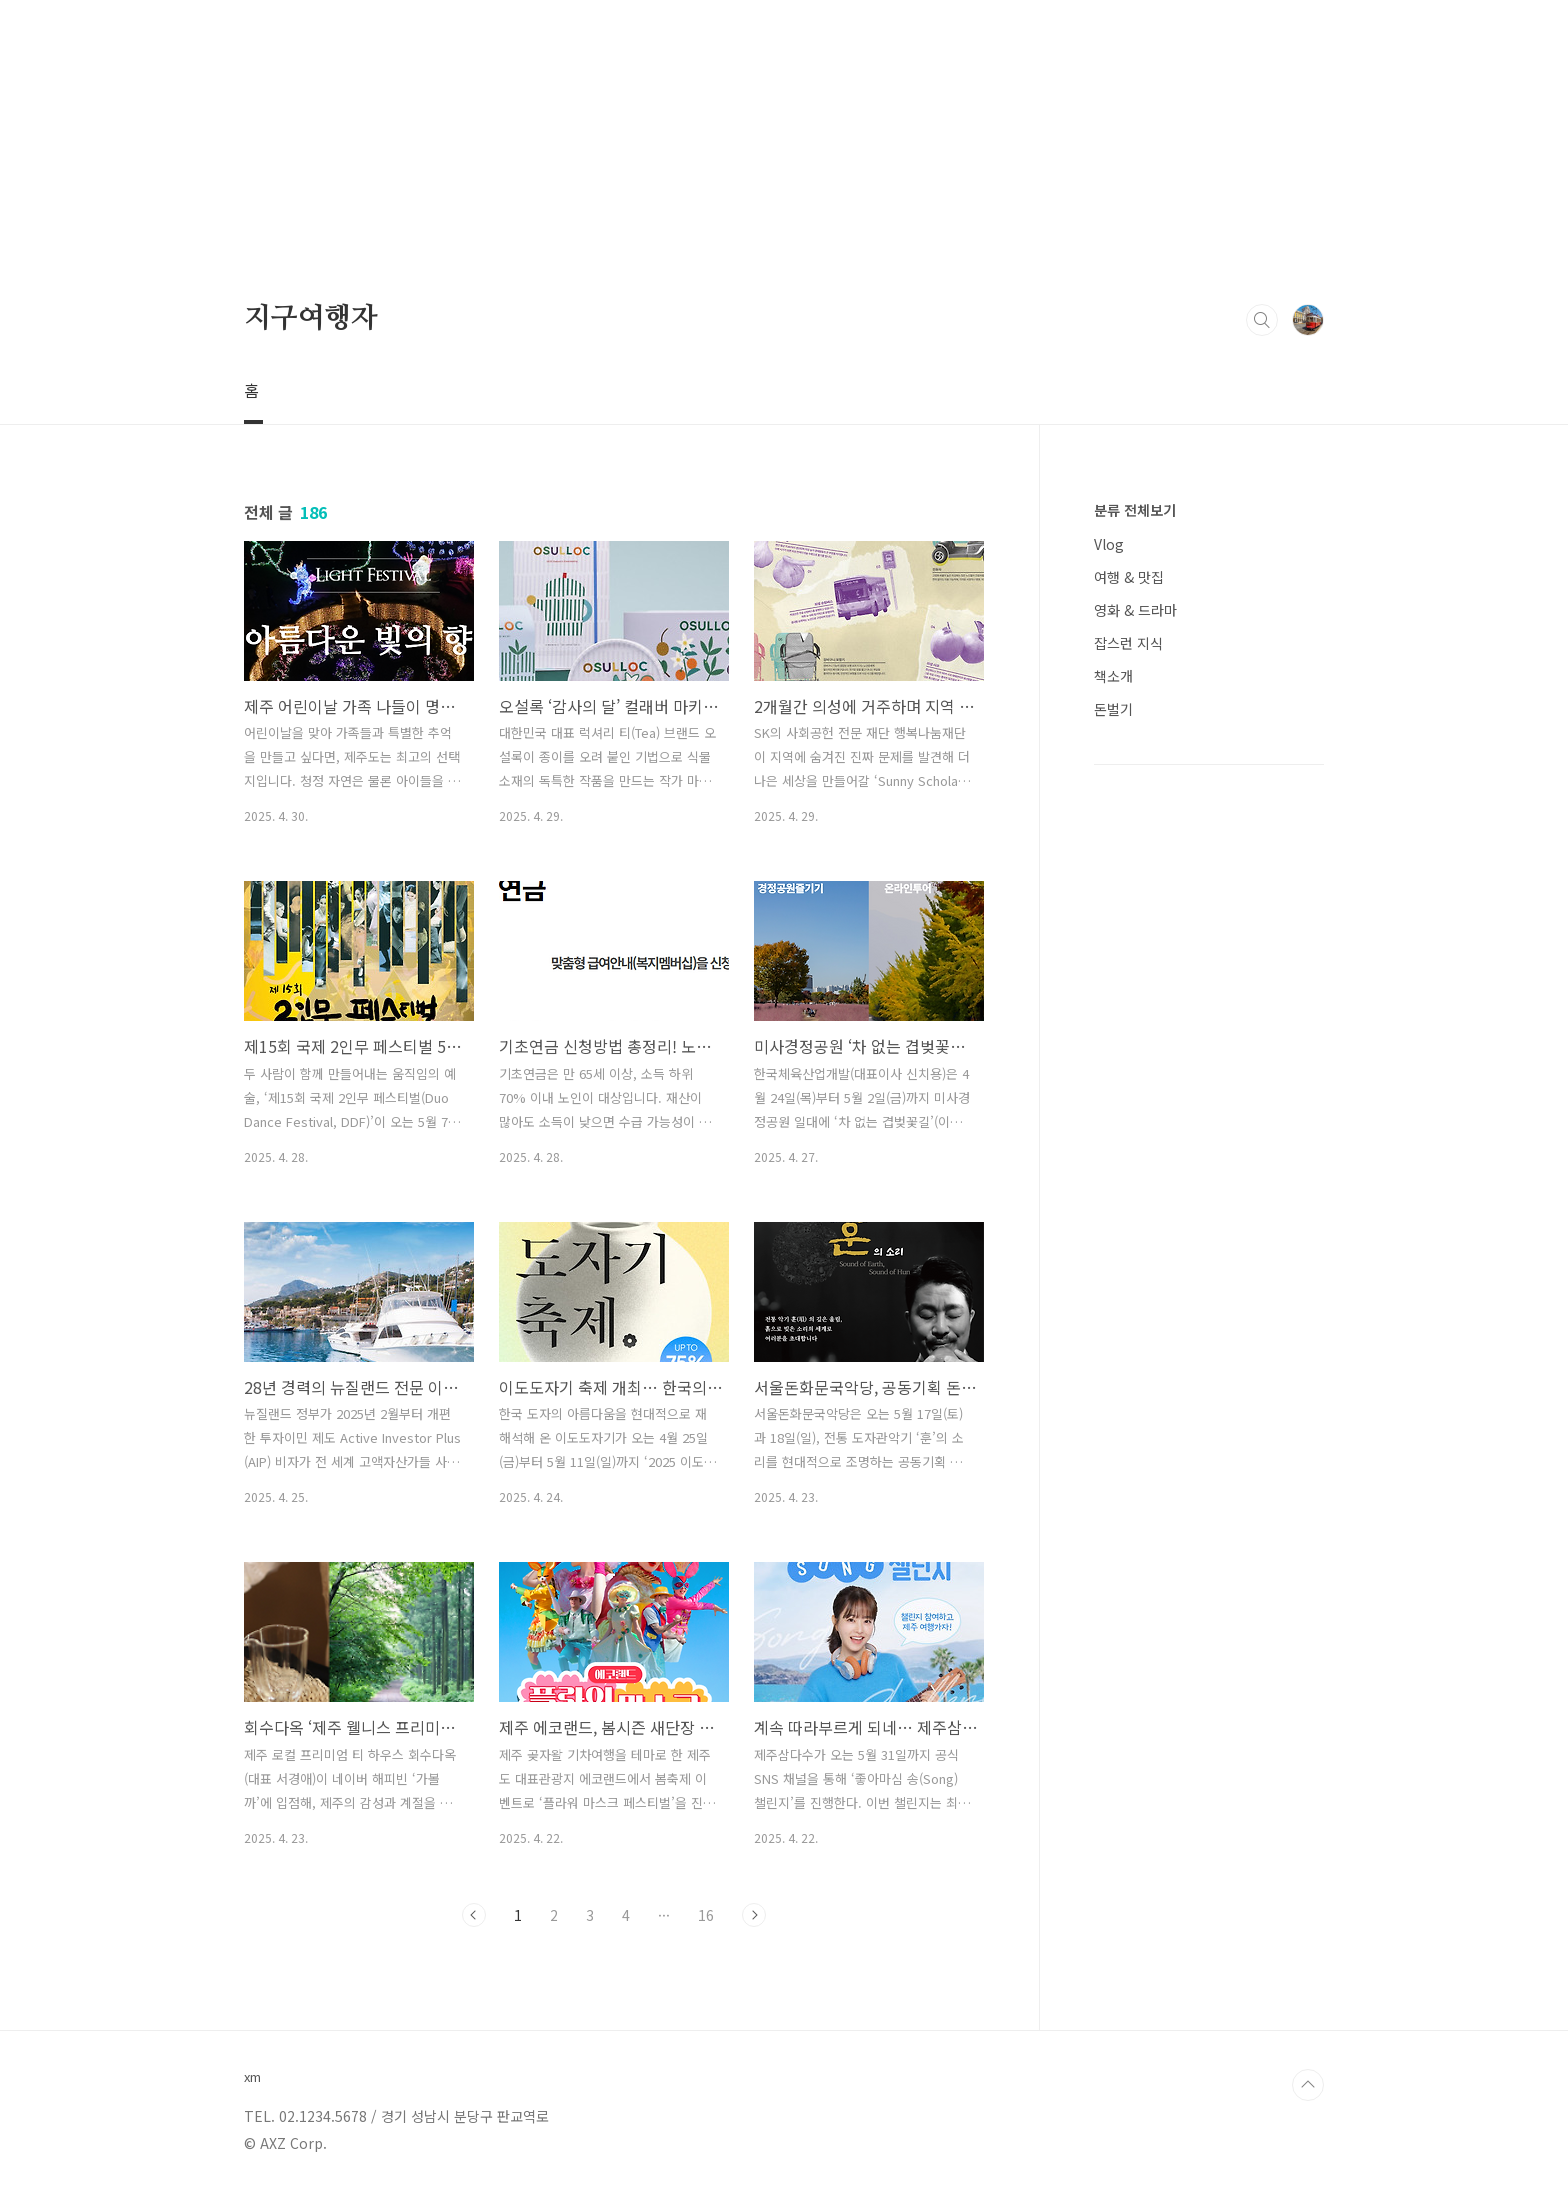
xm (252, 2077)
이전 (474, 1915)
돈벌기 (1113, 709)
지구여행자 (311, 319)
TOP (1308, 2085)
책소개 (1113, 676)
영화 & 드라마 (1135, 610)
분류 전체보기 (1135, 510)
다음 (754, 1915)
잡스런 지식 (1128, 643)
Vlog (1109, 544)
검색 (1262, 320)
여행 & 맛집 (1129, 577)
